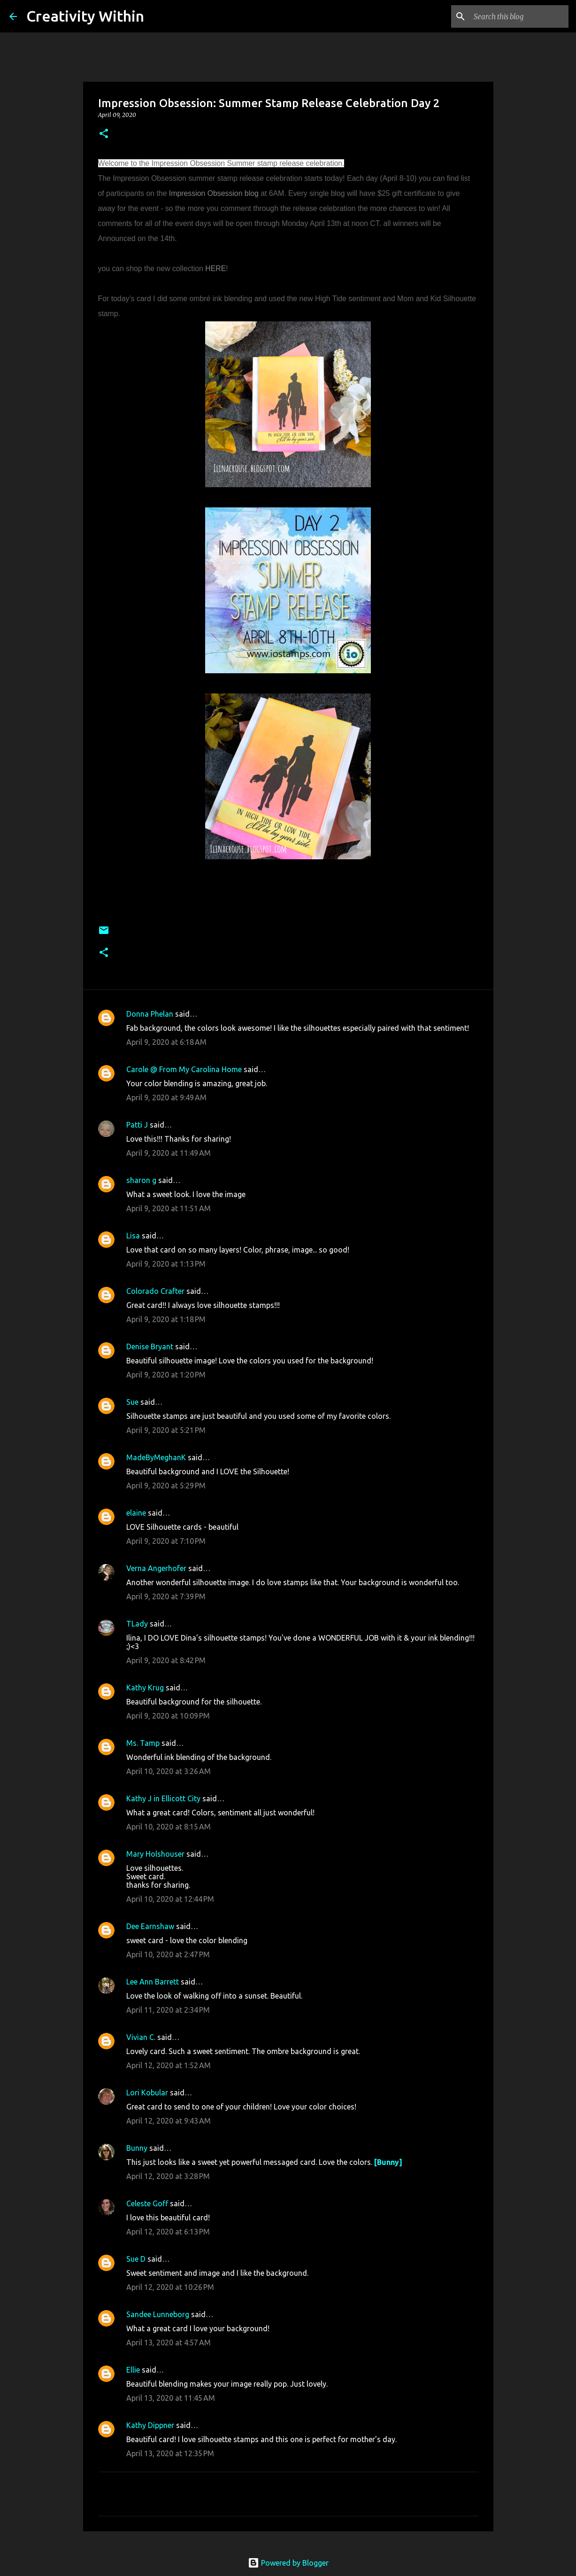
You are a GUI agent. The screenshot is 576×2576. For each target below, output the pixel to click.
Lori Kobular (147, 2092)
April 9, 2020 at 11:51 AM (168, 1208)
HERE (215, 268)
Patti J (137, 1125)
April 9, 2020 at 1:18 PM (166, 1319)
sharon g (141, 1180)
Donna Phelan (149, 1014)
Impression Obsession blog (214, 193)
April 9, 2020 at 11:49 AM (168, 1153)
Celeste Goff (147, 2203)
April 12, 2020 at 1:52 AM (168, 2065)
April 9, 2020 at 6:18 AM (166, 1042)
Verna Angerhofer (156, 1568)
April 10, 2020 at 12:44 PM (170, 1899)
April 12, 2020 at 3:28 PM (168, 2176)
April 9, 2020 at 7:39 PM (166, 1596)
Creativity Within (85, 16)
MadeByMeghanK (156, 1457)
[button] (103, 134)
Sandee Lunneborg (157, 2314)
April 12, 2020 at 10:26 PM (170, 2287)
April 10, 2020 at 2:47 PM (168, 1954)
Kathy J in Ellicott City (163, 1798)
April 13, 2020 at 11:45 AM (170, 2398)
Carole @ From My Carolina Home (184, 1069)
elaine (136, 1513)
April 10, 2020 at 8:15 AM (168, 1826)
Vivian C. (140, 2037)
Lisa (133, 1235)
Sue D (136, 2259)
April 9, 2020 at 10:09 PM (168, 1716)
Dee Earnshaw (150, 1926)
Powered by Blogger (288, 2563)
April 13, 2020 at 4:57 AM (168, 2342)
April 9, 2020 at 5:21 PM (166, 1430)
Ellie (133, 2370)
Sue (132, 1402)
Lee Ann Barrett (152, 1981)
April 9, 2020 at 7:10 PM (166, 1541)
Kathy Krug (145, 1687)
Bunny (136, 2148)
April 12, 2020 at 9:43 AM (168, 2121)
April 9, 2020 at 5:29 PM (166, 1485)
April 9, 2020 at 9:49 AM (166, 1097)
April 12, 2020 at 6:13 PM (168, 2231)
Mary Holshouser (155, 1854)
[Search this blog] (519, 16)
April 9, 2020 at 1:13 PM (166, 1264)
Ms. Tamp (143, 1743)
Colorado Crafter (155, 1291)
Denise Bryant (149, 1346)
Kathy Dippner (150, 2425)
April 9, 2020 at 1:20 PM (166, 1374)
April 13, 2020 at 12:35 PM (170, 2453)
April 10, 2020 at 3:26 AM (168, 1771)
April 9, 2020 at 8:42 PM (166, 1660)
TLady (137, 1623)
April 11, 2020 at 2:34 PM (168, 2010)
